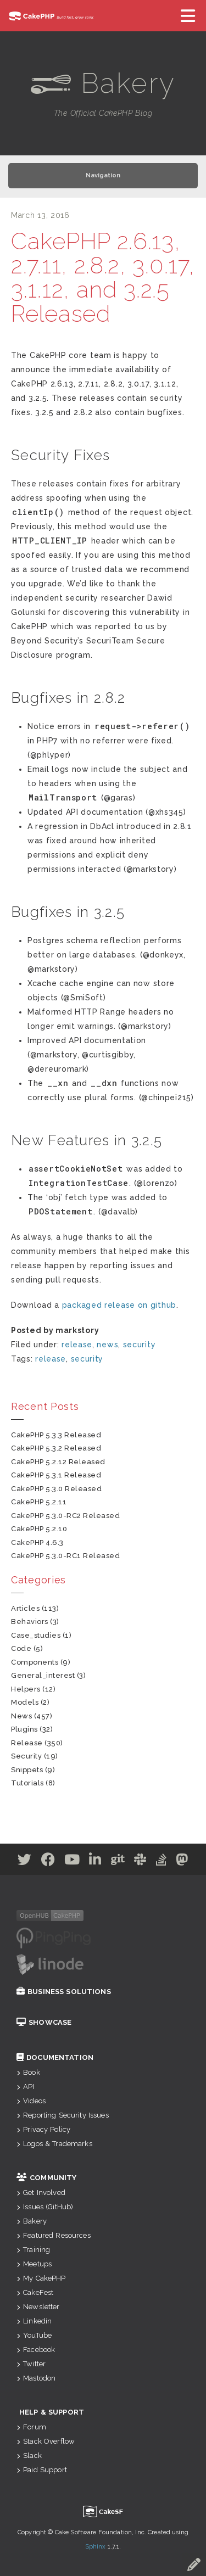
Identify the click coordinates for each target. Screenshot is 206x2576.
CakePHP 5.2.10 (39, 1529)
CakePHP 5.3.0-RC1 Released (65, 1556)
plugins (24, 1729)
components (34, 1662)
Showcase (43, 2022)
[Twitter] (24, 1862)
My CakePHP (41, 2278)
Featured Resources (53, 2235)
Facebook (35, 2349)
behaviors (29, 1621)
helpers (26, 1689)
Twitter (31, 2364)
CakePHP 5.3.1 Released (56, 1475)
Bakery (31, 2221)
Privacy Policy (43, 2129)
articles (25, 1608)
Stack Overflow (45, 2441)
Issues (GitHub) (44, 2207)
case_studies (35, 1635)
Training (33, 2249)
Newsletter (38, 2307)
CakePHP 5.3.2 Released (56, 1448)
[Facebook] (48, 1862)
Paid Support (41, 2470)
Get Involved (40, 2192)
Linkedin (34, 2321)
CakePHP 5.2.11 (38, 1502)
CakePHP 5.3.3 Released (56, 1435)
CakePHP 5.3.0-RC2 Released (65, 1515)
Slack (29, 2455)
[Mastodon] (182, 1862)
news (107, 1344)
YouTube (34, 2335)
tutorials (27, 1783)
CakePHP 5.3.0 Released (56, 1489)
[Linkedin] (95, 1862)
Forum (31, 2427)
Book (28, 2072)
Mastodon (35, 2378)
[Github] (118, 1862)
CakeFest (34, 2292)
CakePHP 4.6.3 (37, 1542)
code (21, 1648)
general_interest (43, 1675)
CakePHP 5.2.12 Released (58, 1462)
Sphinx (95, 2546)
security (139, 1344)
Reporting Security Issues (62, 2115)
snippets (27, 1770)
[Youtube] (72, 1862)
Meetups (34, 2264)
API (25, 2086)
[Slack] (140, 1862)
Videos (31, 2101)
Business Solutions (63, 1991)
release (77, 1344)
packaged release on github (119, 1305)
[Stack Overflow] (161, 1862)
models (24, 1702)
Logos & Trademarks (54, 2144)
